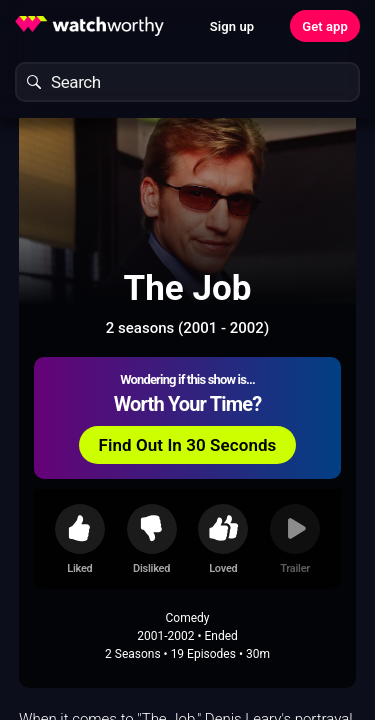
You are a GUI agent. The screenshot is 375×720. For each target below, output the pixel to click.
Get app (325, 26)
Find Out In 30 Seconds (188, 445)
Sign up (232, 26)
